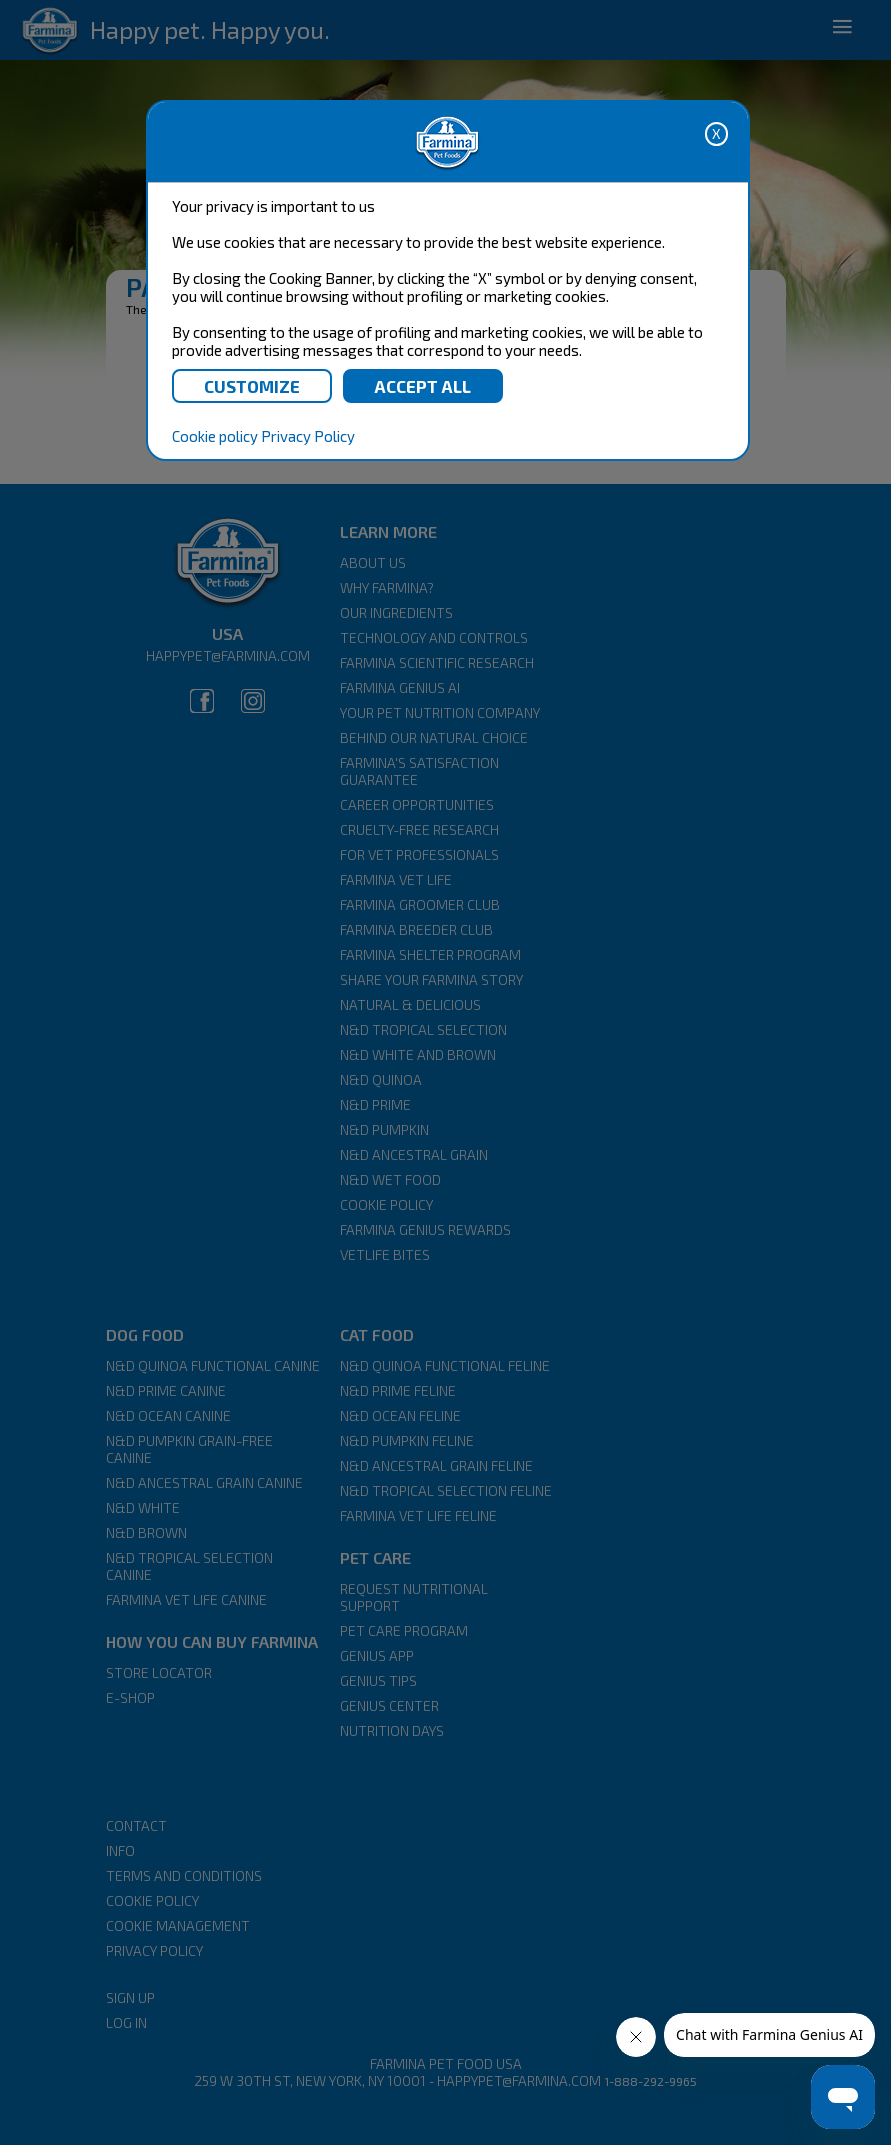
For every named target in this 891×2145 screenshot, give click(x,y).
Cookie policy (215, 436)
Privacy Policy (308, 436)
